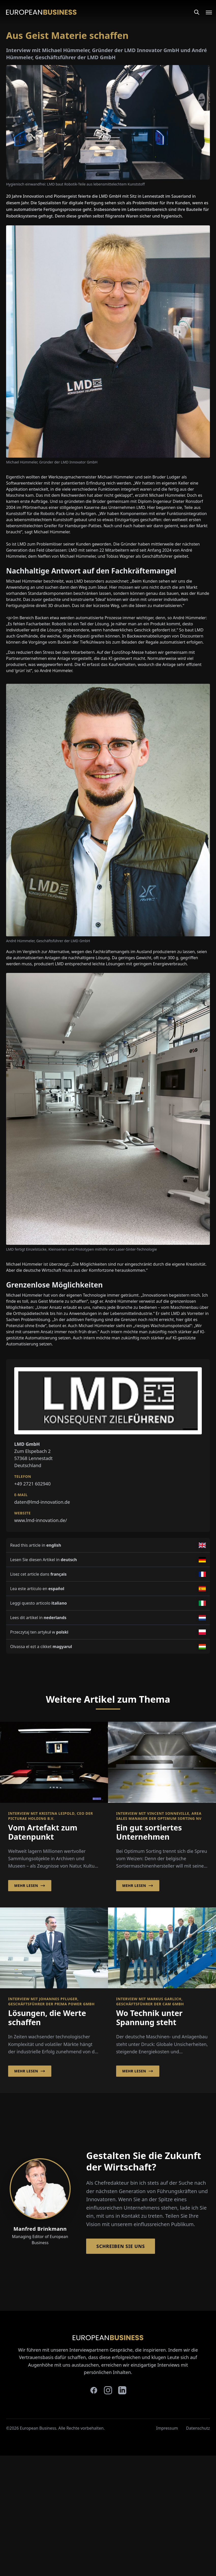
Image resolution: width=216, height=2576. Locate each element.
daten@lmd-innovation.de (42, 1502)
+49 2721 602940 (32, 1484)
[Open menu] (206, 12)
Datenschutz (198, 2428)
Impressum (167, 2428)
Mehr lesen (29, 1885)
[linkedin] (122, 2390)
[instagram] (108, 2390)
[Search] (197, 12)
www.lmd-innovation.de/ (40, 1520)
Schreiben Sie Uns (120, 2246)
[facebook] (94, 2390)
